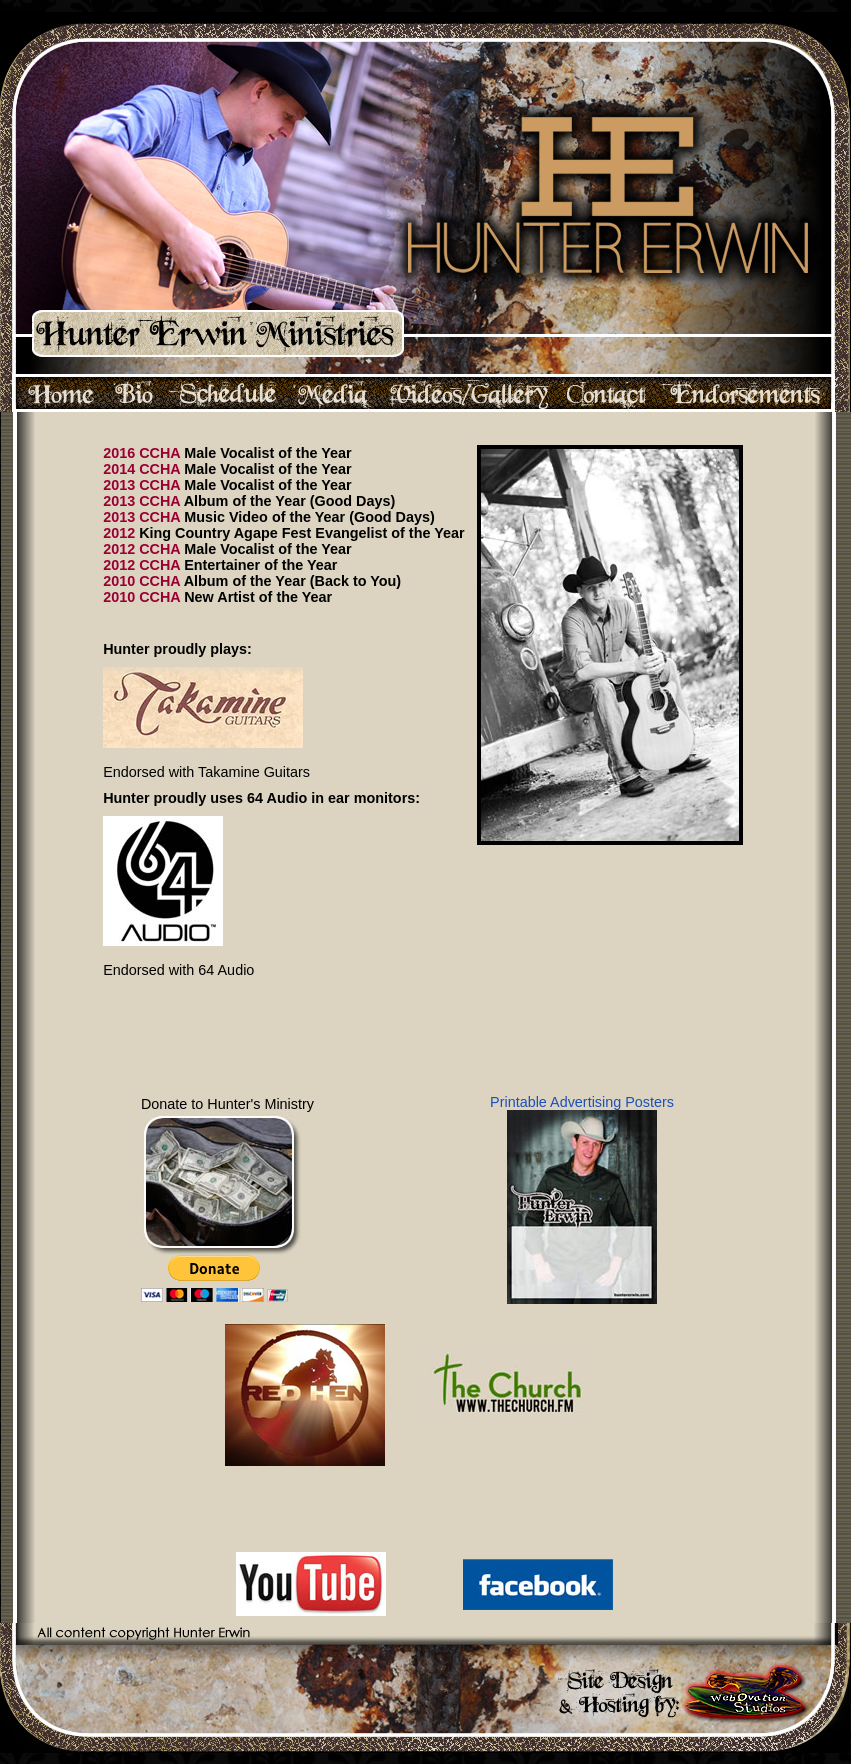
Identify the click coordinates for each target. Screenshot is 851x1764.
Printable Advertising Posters (582, 1199)
